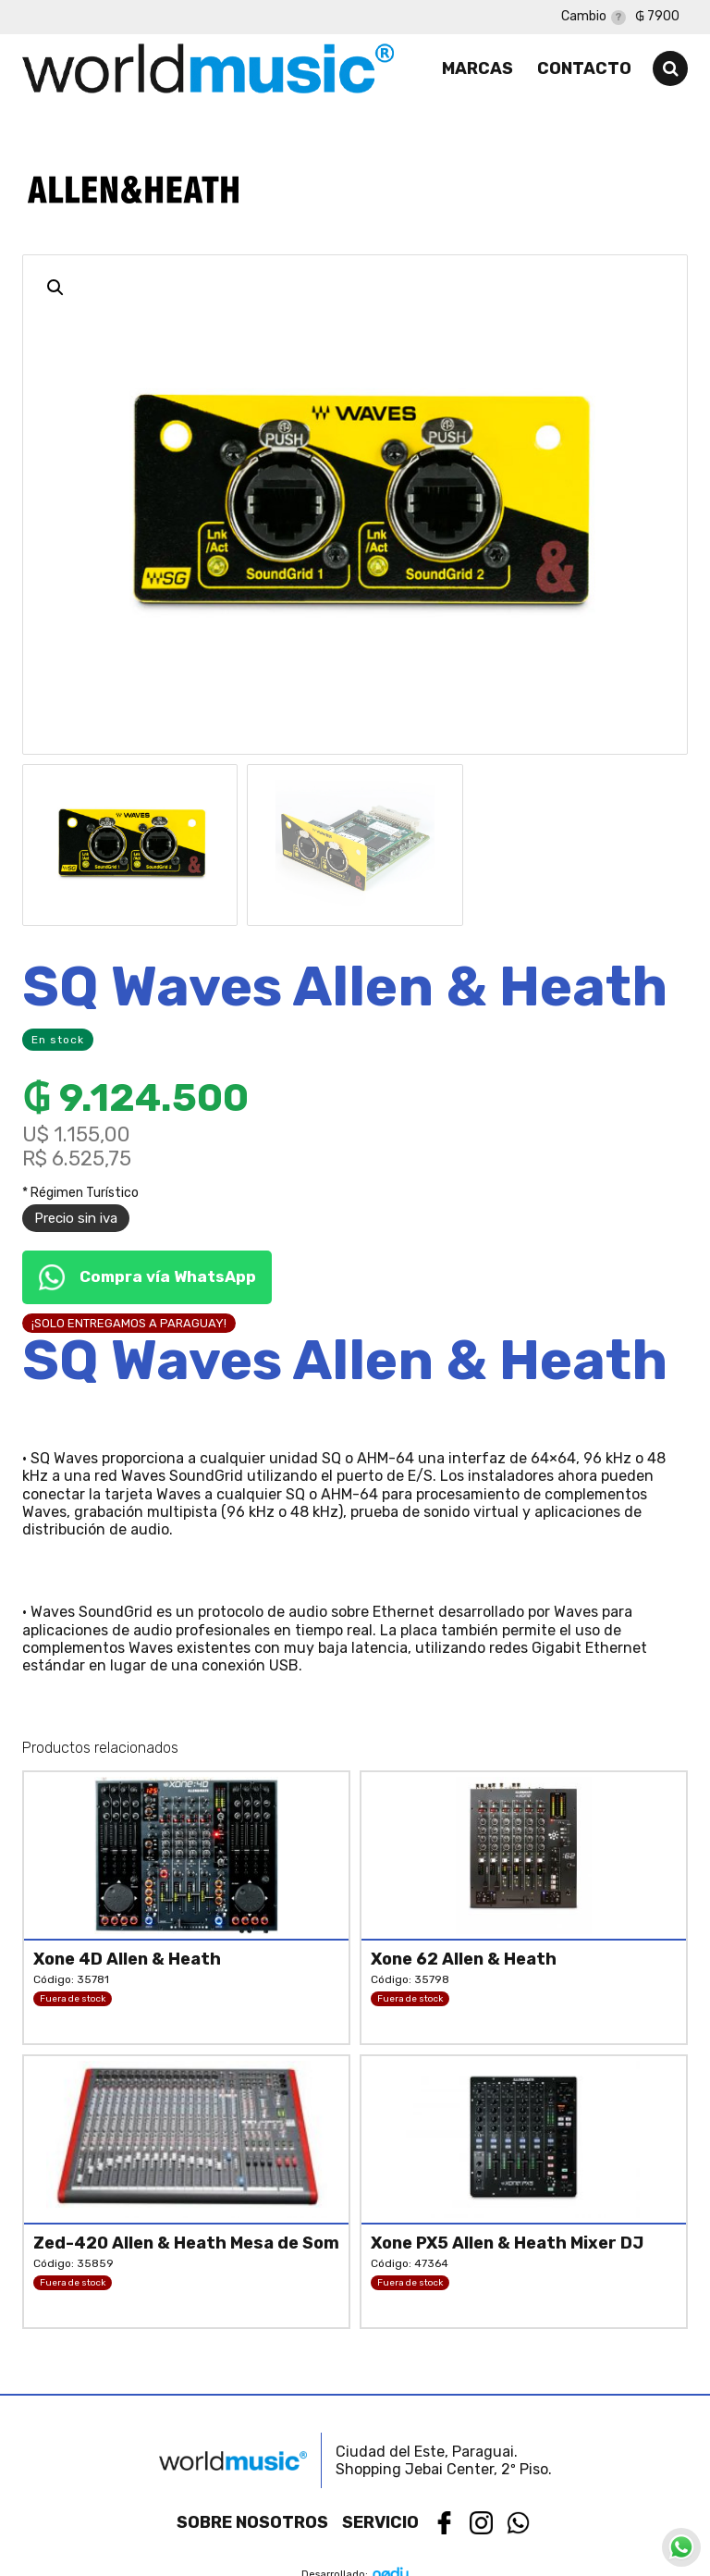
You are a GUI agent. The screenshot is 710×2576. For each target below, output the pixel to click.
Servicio (380, 2522)
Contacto (584, 68)
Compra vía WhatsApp (147, 1277)
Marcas (477, 68)
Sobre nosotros (252, 2522)
